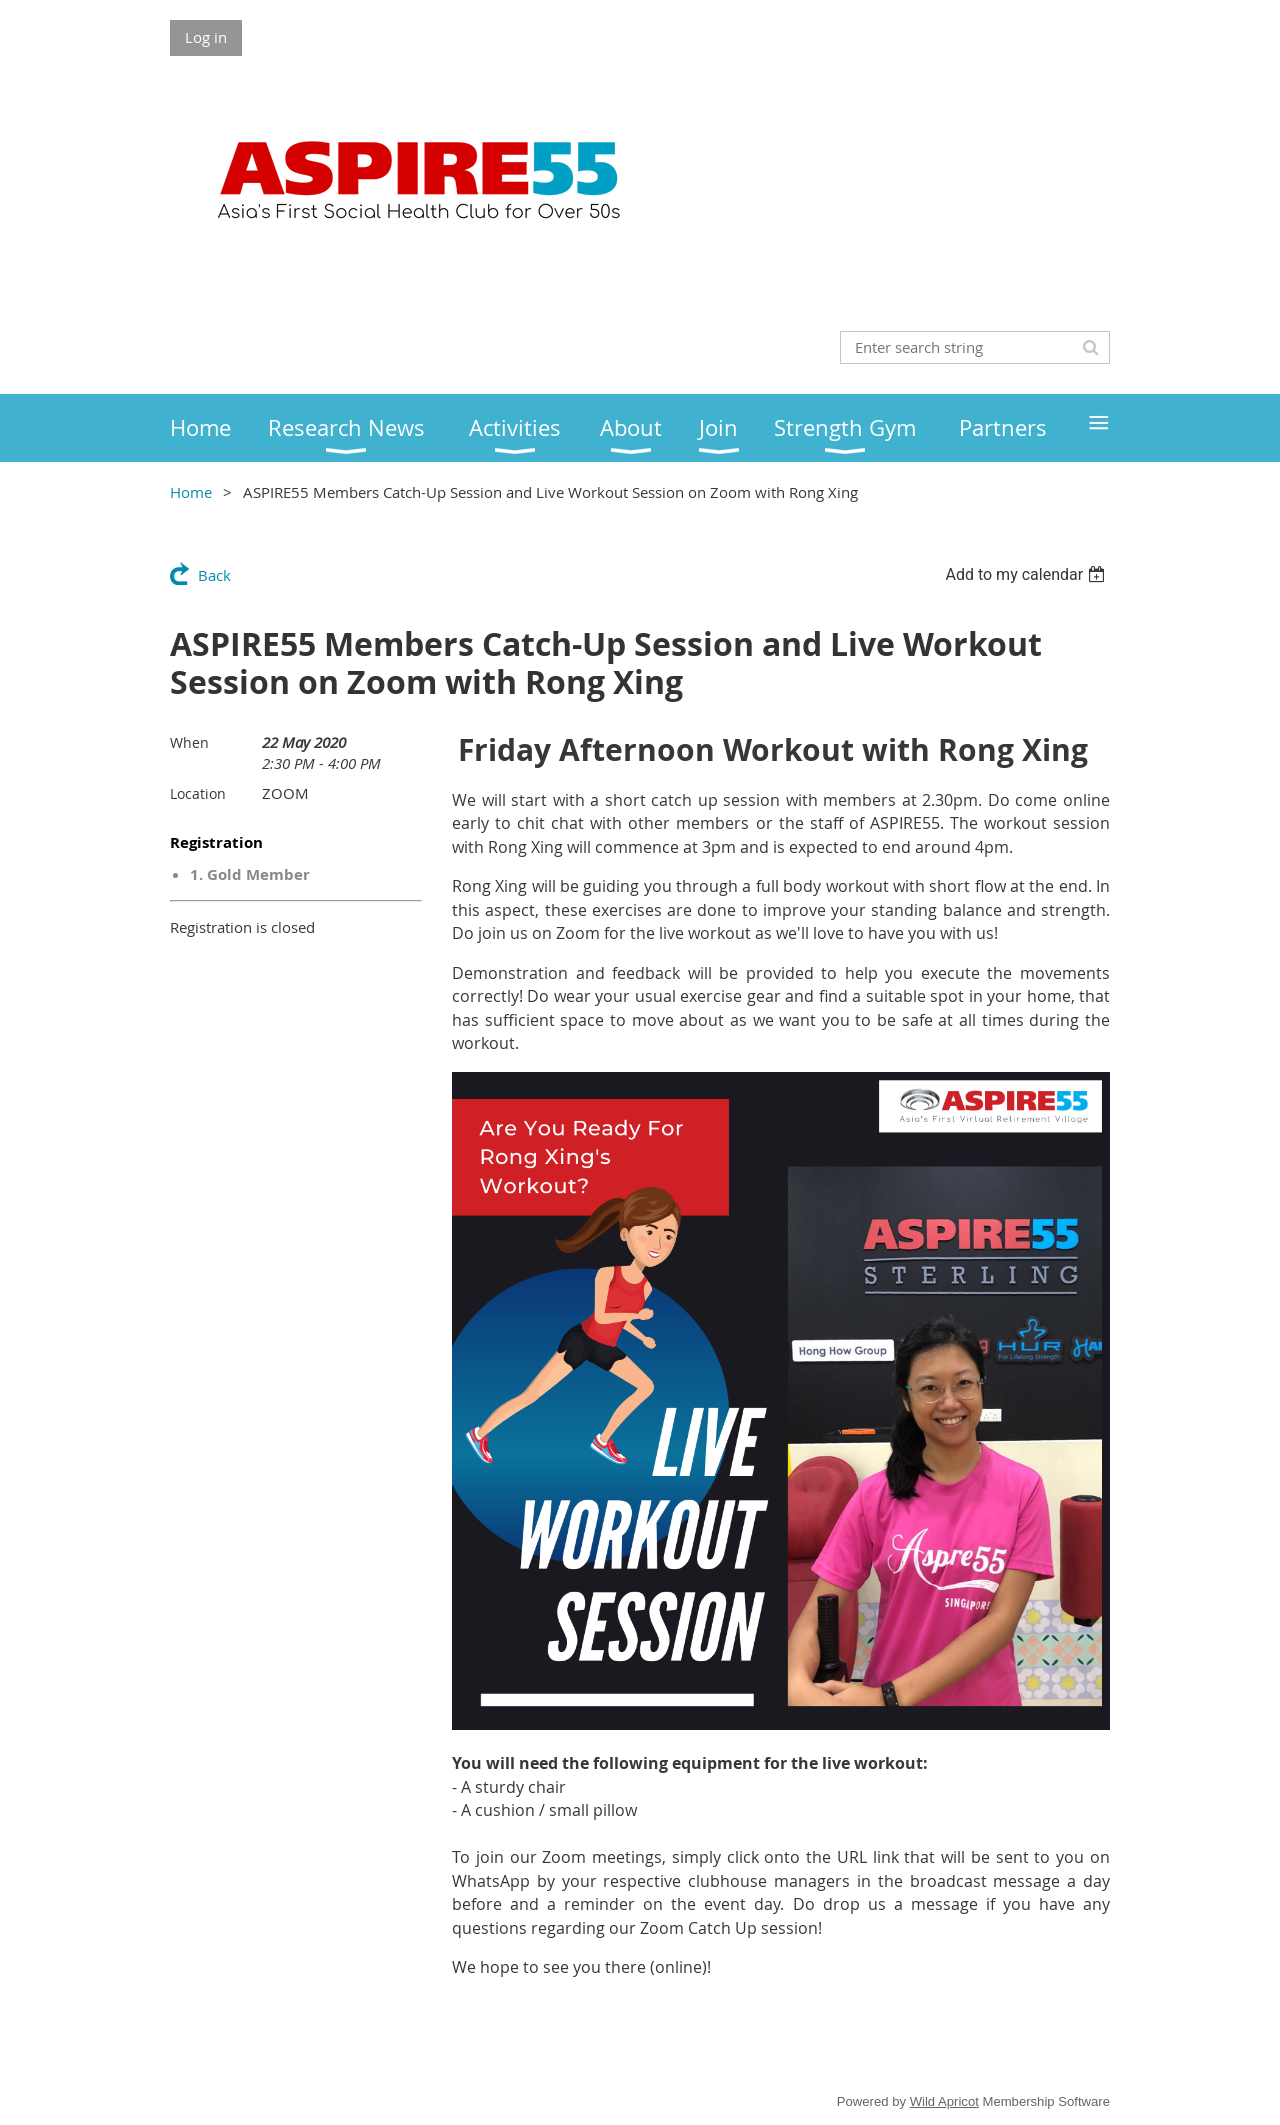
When (189, 742)
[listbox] (1027, 574)
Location (198, 793)
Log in (206, 37)
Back (214, 575)
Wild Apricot (944, 2101)
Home (191, 492)
